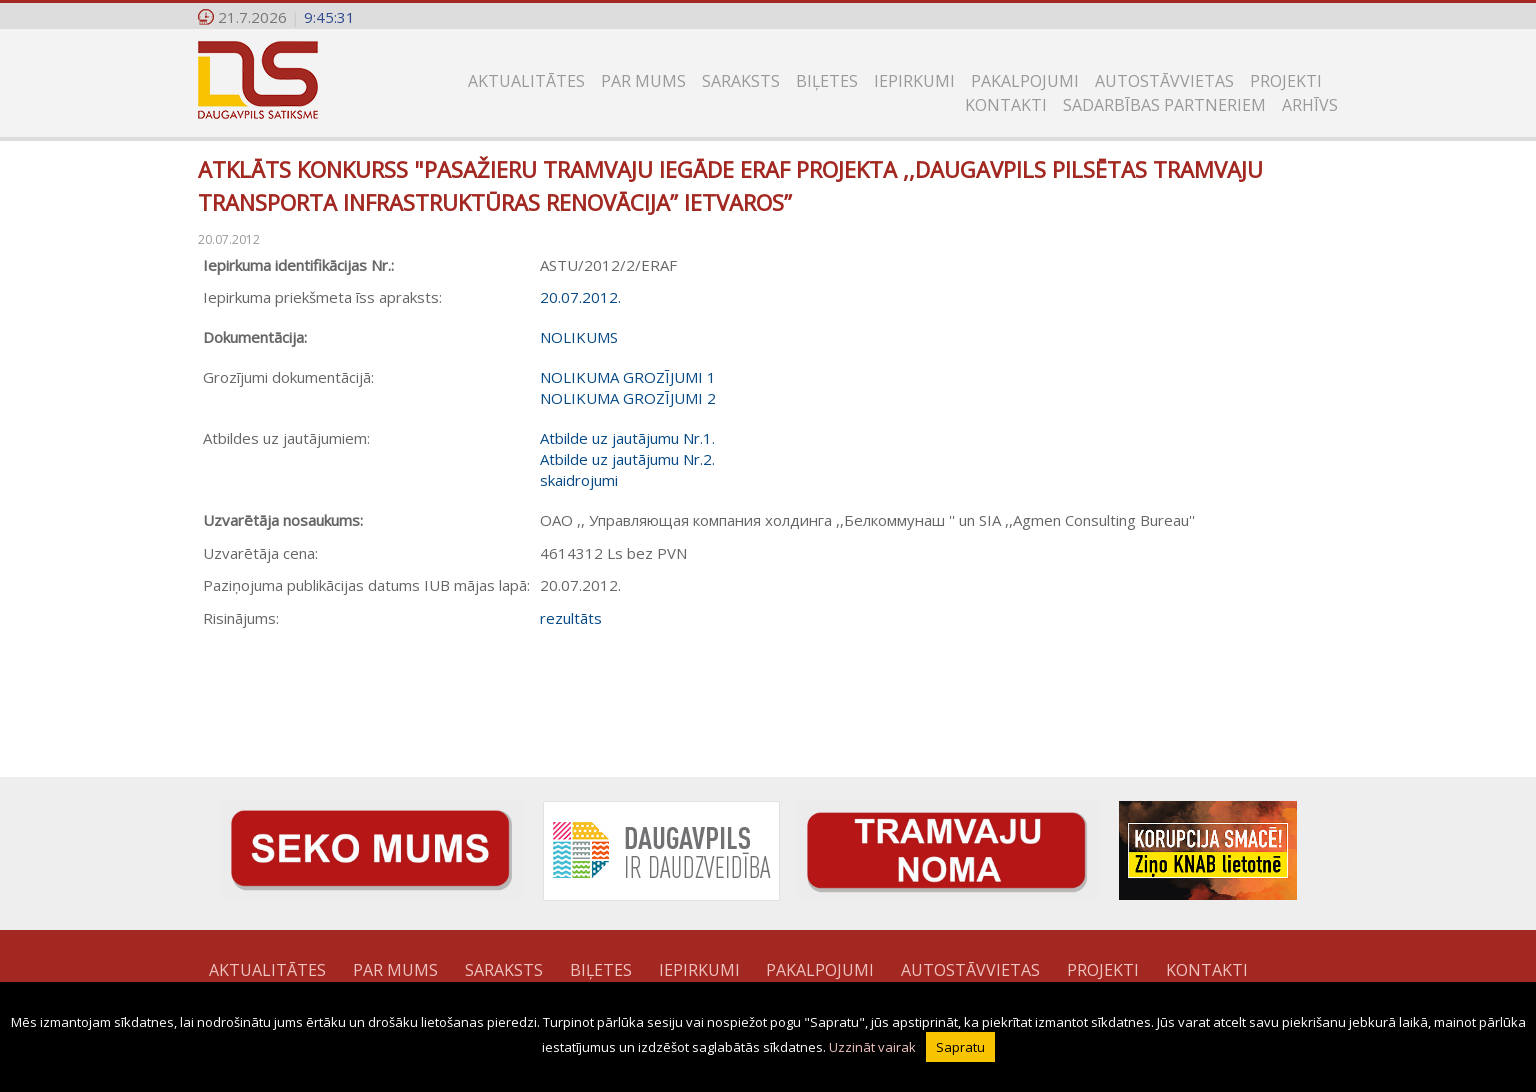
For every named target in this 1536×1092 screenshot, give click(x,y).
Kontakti (1006, 105)
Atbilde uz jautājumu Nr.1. (627, 438)
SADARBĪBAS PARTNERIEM (1164, 105)
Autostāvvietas (1164, 81)
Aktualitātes (526, 81)
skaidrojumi (579, 480)
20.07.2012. (580, 297)
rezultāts (571, 618)
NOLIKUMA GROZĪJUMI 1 (628, 377)
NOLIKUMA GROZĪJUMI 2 (628, 398)
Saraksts (741, 81)
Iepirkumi (914, 81)
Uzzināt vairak (872, 1047)
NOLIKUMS (579, 337)
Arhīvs (1310, 105)
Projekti (1286, 81)
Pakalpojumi (1025, 81)
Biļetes (827, 81)
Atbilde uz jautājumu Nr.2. (627, 459)
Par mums (643, 81)
